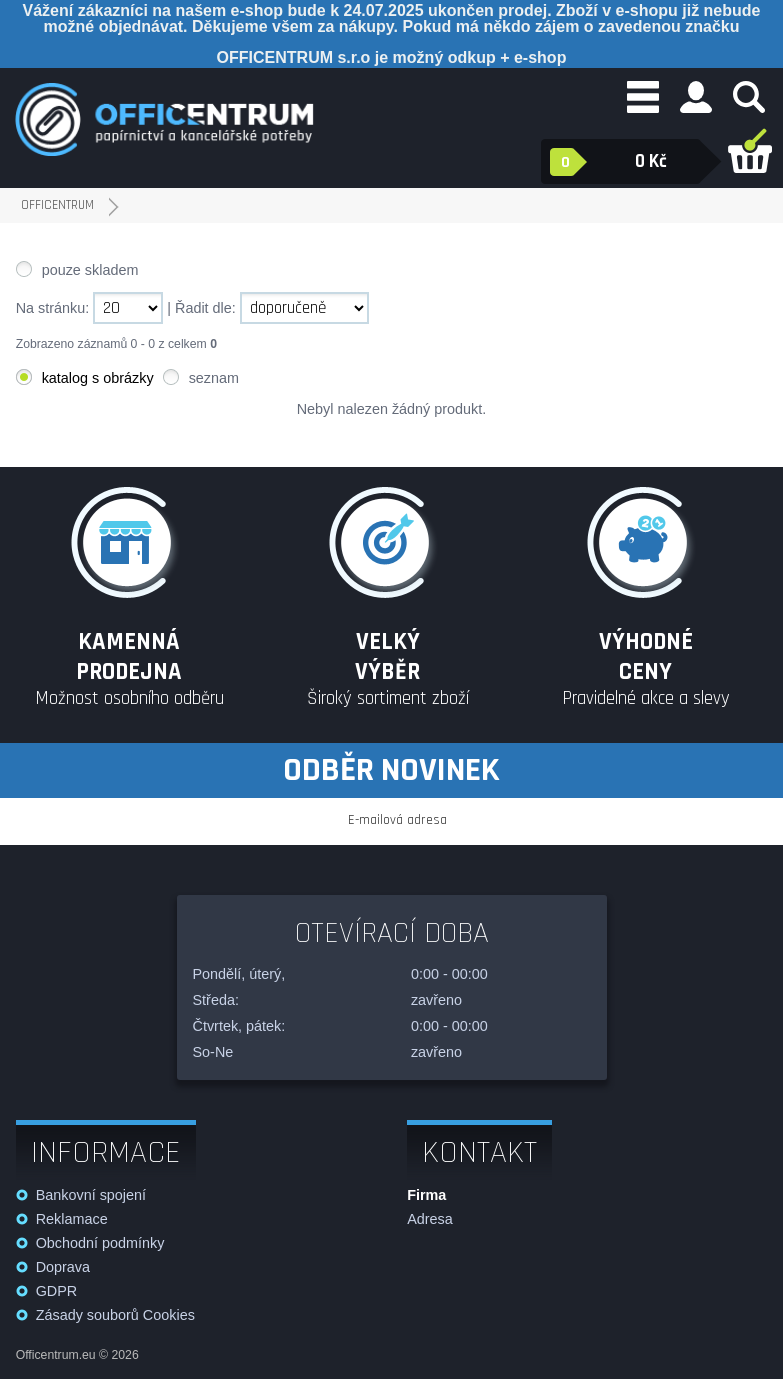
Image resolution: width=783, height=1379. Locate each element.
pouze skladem (90, 270)
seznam (214, 378)
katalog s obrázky (98, 378)
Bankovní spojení (91, 1195)
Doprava (63, 1267)
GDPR (57, 1291)
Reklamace (72, 1219)
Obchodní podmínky (100, 1243)
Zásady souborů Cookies (115, 1315)
